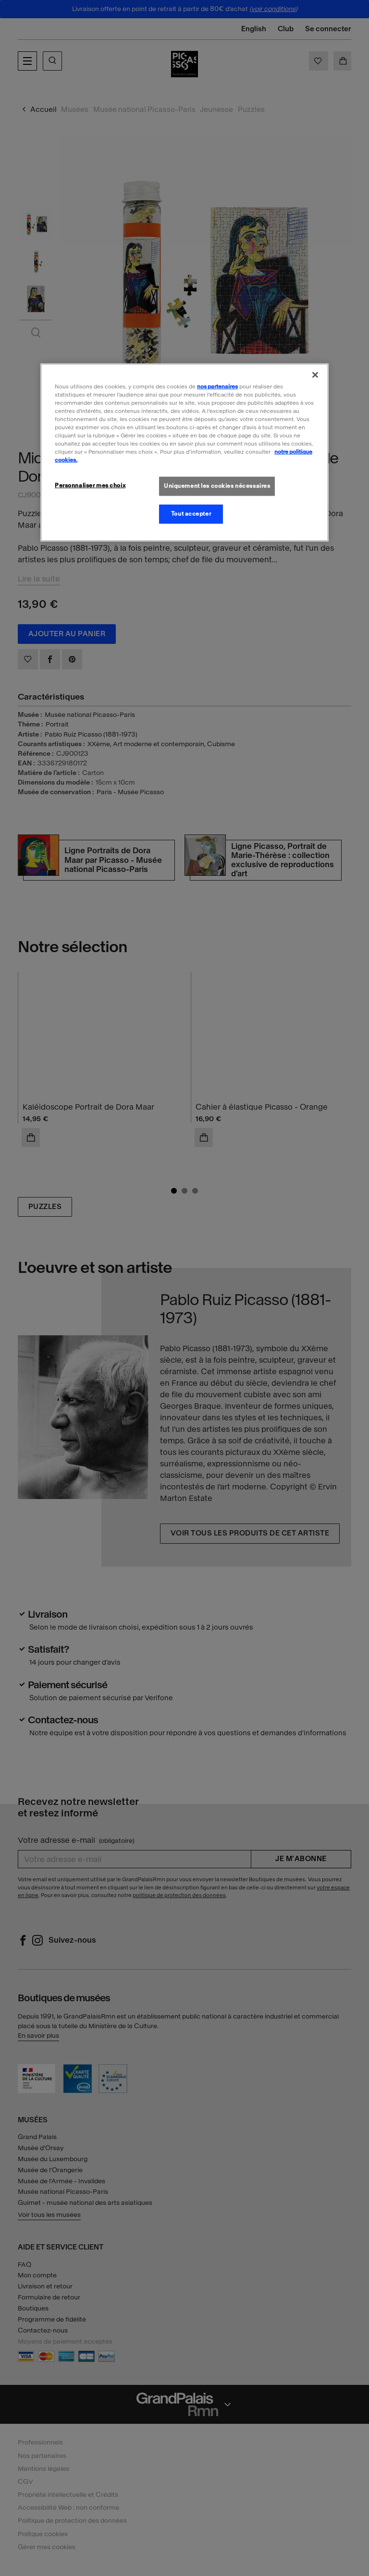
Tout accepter (191, 514)
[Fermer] (315, 374)
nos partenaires (217, 386)
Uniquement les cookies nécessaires (217, 486)
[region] (184, 452)
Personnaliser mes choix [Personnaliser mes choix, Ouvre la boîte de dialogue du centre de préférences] (90, 485)
